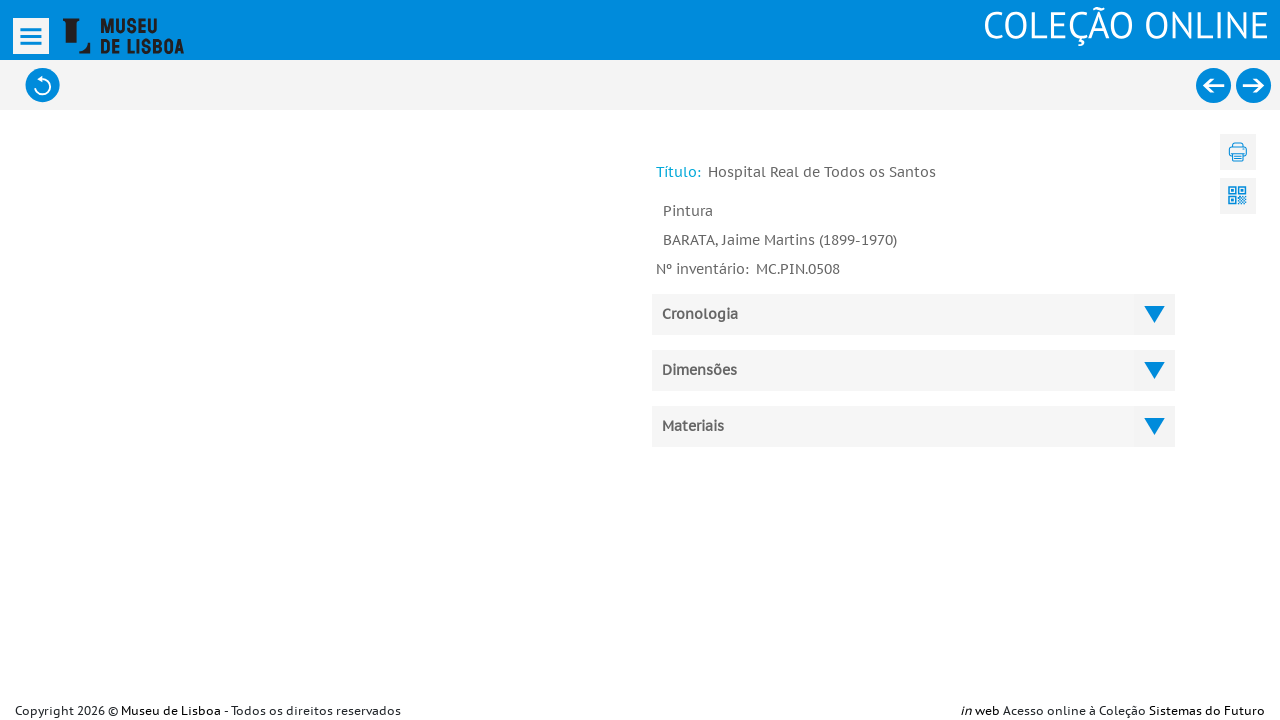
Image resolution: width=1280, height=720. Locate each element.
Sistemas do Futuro (1207, 711)
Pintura (688, 211)
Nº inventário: (702, 269)
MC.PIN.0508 (798, 269)
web (980, 711)
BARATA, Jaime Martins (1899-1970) (780, 240)
